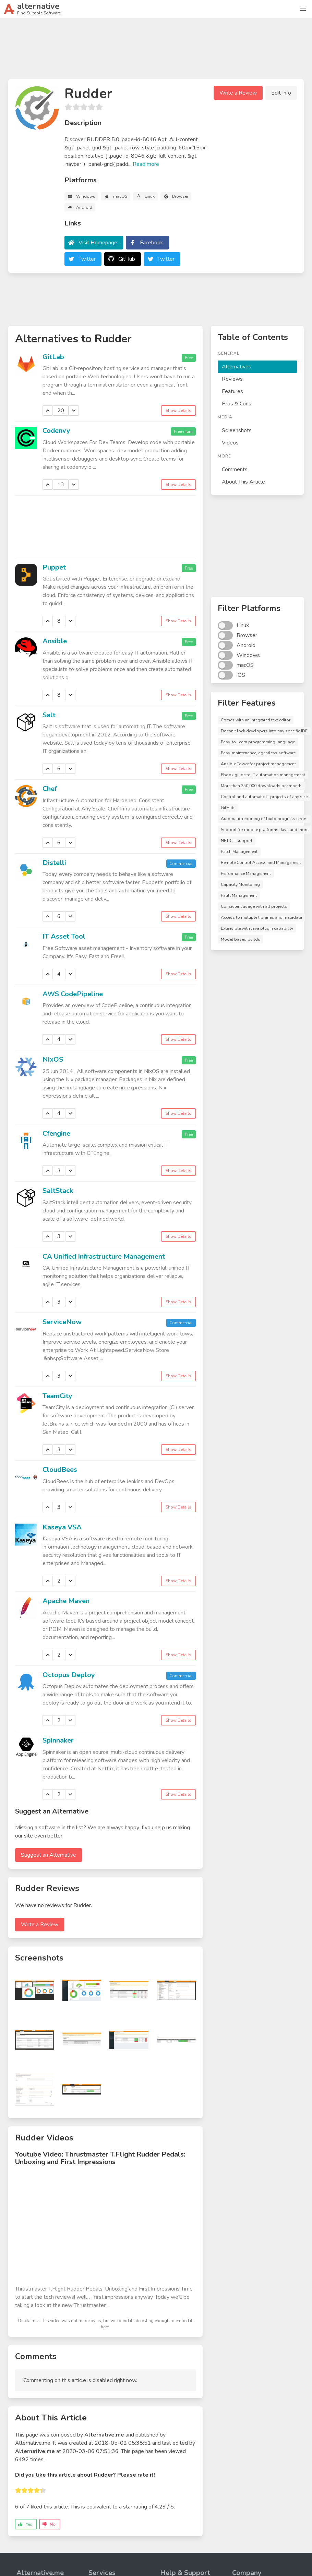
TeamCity (57, 1396)
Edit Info (281, 93)
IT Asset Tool (64, 936)
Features (232, 391)
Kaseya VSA (62, 1527)
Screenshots (237, 430)
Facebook (151, 242)
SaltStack (58, 1190)
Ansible (55, 641)
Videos (230, 443)
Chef (50, 788)
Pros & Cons (236, 403)
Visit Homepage (98, 242)
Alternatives (236, 366)
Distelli (54, 862)
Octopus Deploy (69, 1675)
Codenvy (56, 430)
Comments (235, 469)
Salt (49, 715)
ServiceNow (62, 1322)
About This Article (243, 482)
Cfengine (56, 1133)
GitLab (53, 357)
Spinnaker (58, 1740)
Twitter (87, 259)
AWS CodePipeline (73, 994)
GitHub (126, 259)
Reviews (232, 379)
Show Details (178, 410)
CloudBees (60, 1469)
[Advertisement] (156, 51)
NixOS (53, 1059)
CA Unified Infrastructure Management (104, 1256)
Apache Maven (66, 1601)
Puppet (54, 567)
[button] (303, 9)
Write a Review (238, 93)
